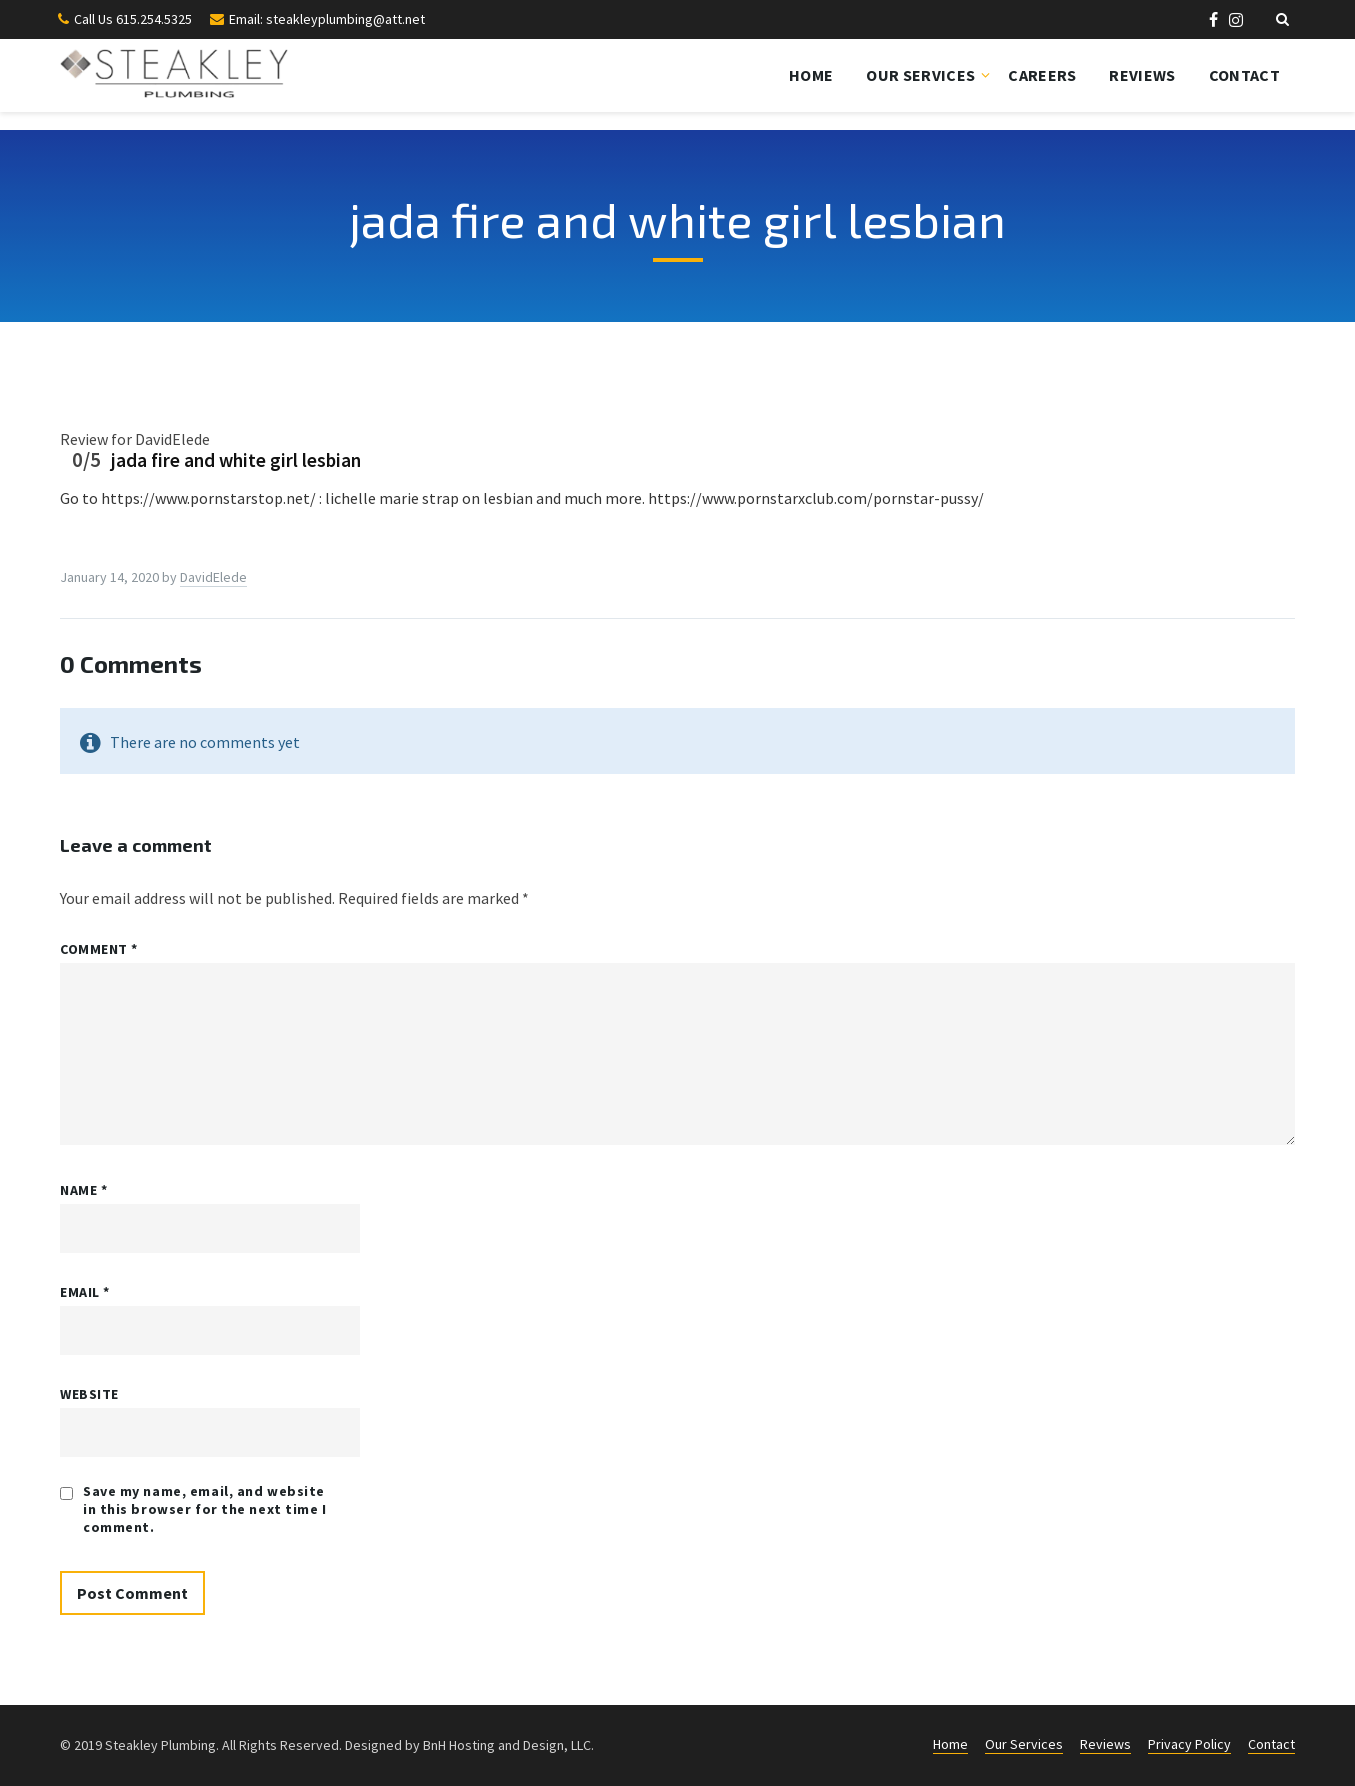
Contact (1244, 75)
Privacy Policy (1189, 1744)
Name (83, 1190)
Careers (1042, 75)
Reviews (1142, 75)
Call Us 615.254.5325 (133, 19)
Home (811, 75)
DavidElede (213, 577)
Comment (99, 949)
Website (89, 1394)
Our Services (920, 75)
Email (85, 1292)
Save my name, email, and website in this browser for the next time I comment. (205, 1509)
